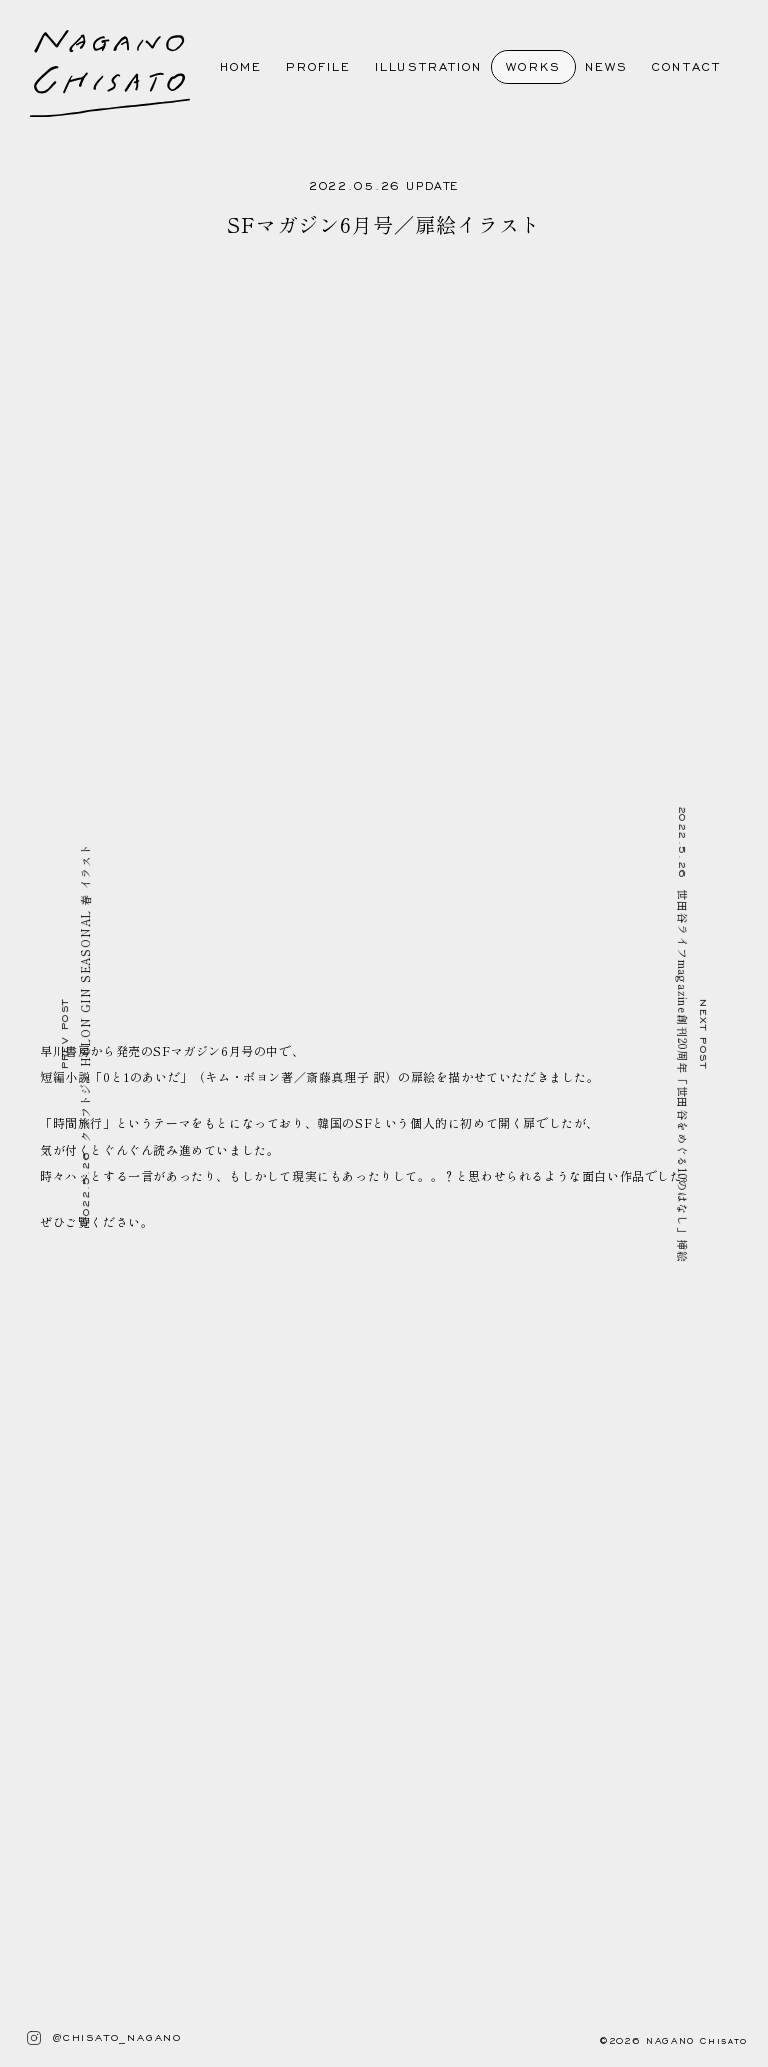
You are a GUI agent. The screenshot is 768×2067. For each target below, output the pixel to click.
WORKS (533, 67)
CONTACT (679, 67)
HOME (233, 67)
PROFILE (311, 67)
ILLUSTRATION (421, 67)
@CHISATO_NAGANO (96, 2038)
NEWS (599, 67)
